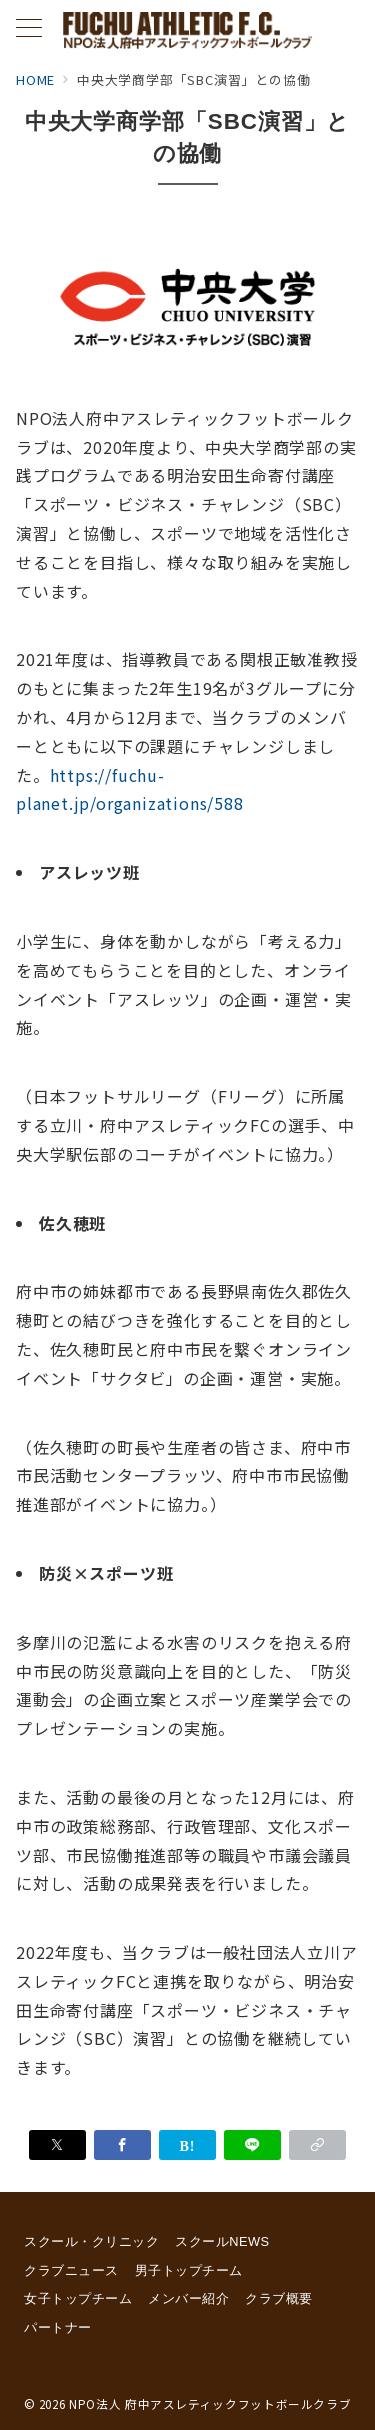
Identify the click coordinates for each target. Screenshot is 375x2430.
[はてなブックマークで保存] (187, 2145)
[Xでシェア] (57, 2145)
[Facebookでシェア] (122, 2145)
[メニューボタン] (29, 29)
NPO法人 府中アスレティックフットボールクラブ (210, 2404)
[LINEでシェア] (252, 2145)
